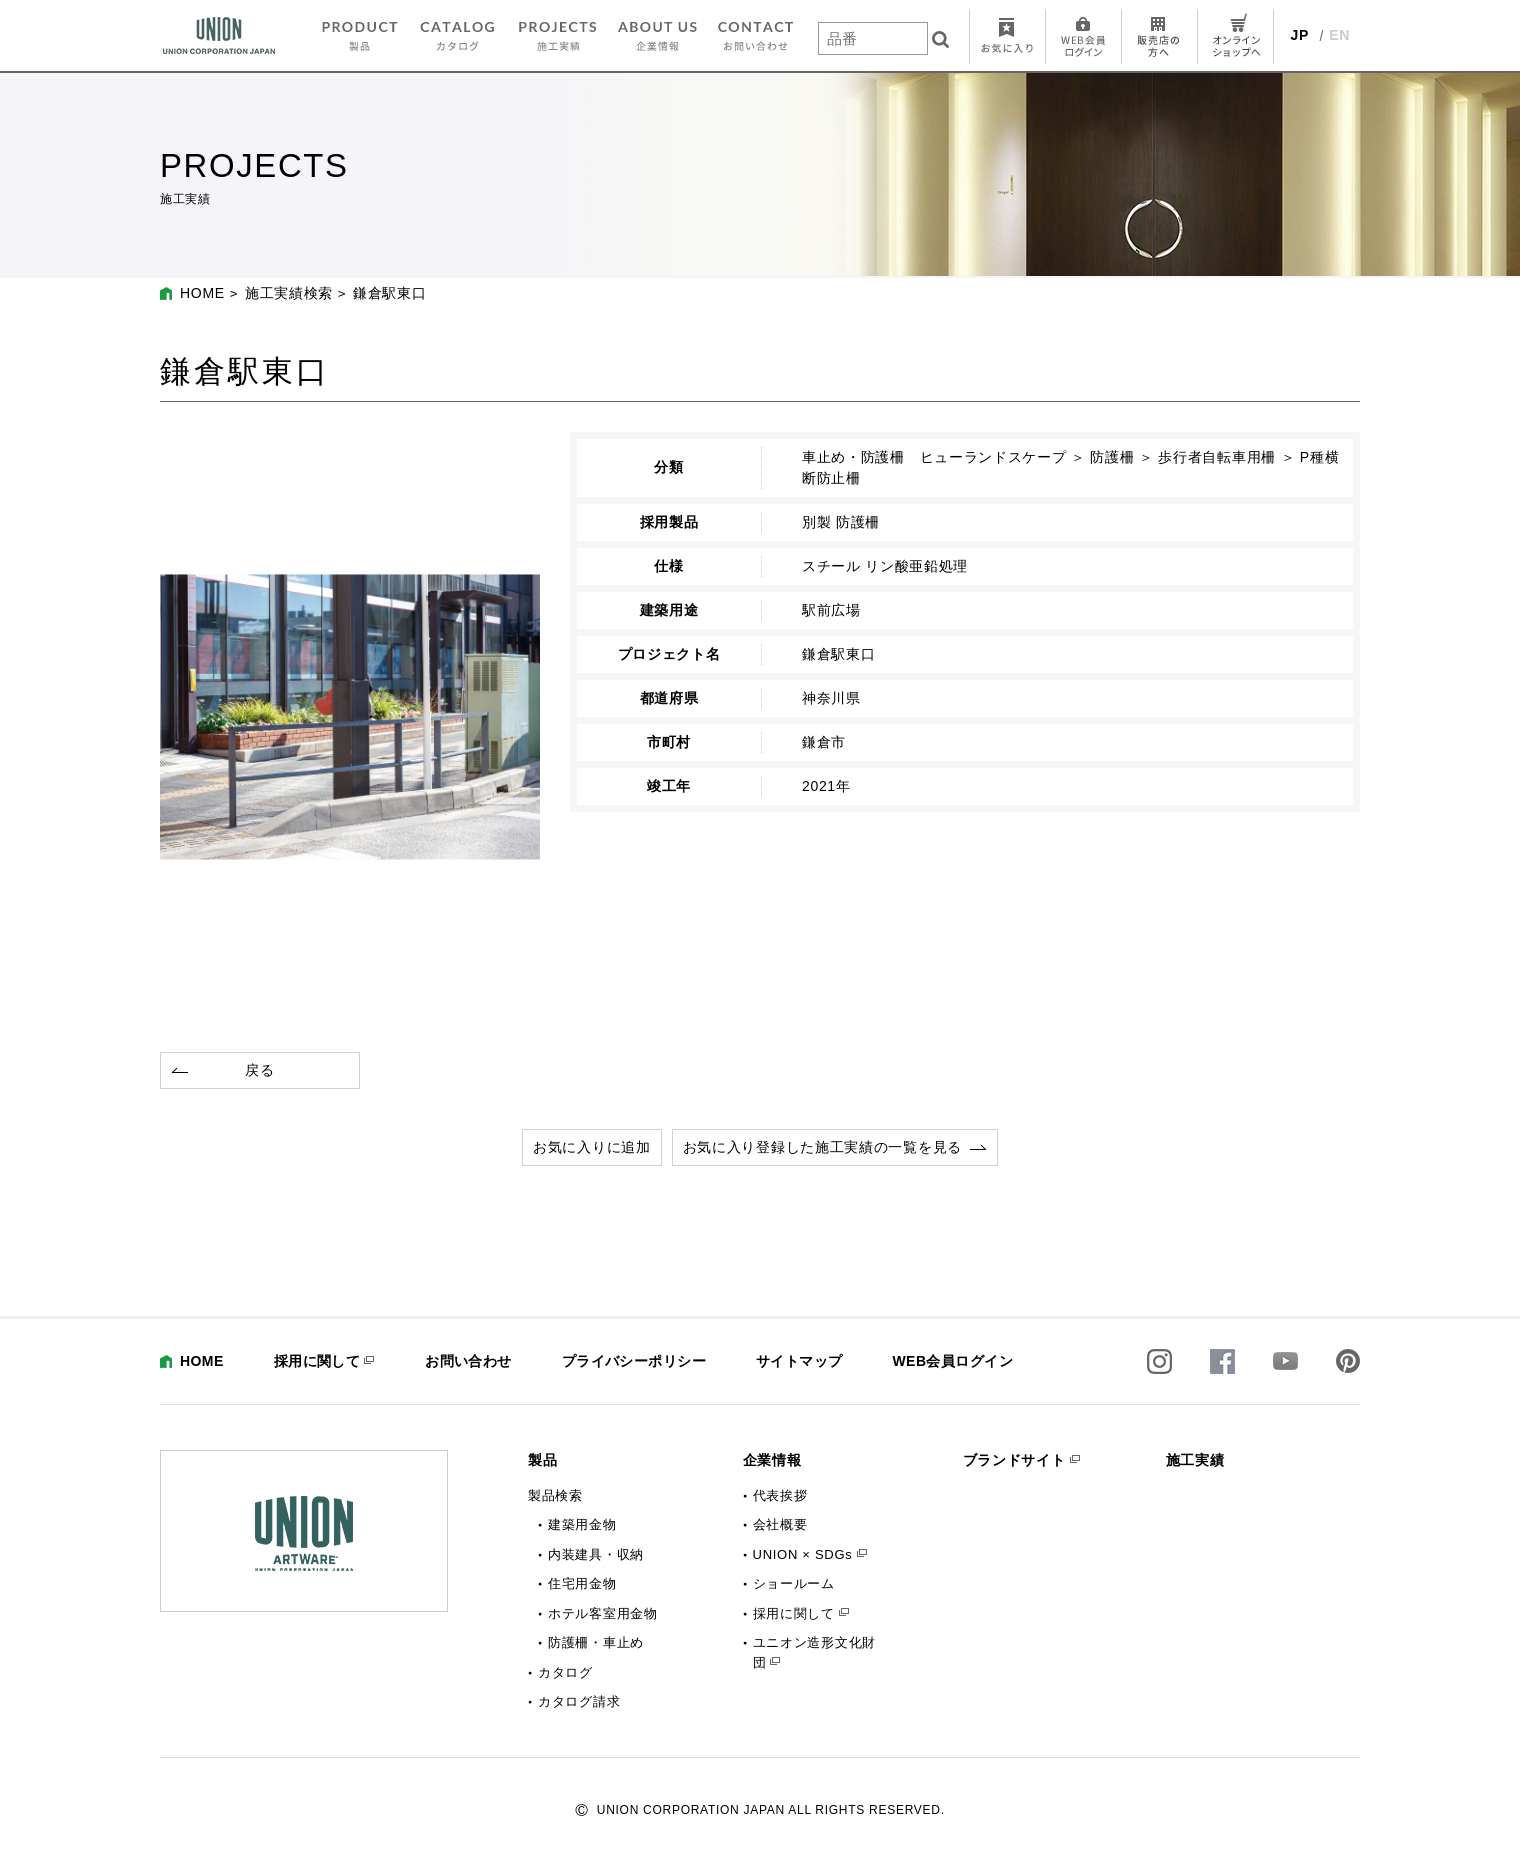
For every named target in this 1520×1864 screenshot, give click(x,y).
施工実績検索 (289, 293)
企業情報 (772, 1460)
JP (1300, 35)
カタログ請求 (579, 1701)
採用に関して (317, 1361)
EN (1339, 35)
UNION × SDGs (803, 1554)
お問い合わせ (468, 1361)
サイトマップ (799, 1361)
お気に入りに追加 (592, 1147)
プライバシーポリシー (634, 1361)
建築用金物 (582, 1524)
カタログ (565, 1672)
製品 (542, 1460)
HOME (202, 293)
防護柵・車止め (596, 1642)
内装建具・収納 (596, 1554)
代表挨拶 (780, 1495)
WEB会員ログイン (952, 1361)
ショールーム (794, 1583)
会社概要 (780, 1524)
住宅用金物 (582, 1583)
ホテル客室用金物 (603, 1613)
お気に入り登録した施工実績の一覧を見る (822, 1147)
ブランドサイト (1014, 1460)
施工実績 (1195, 1460)
